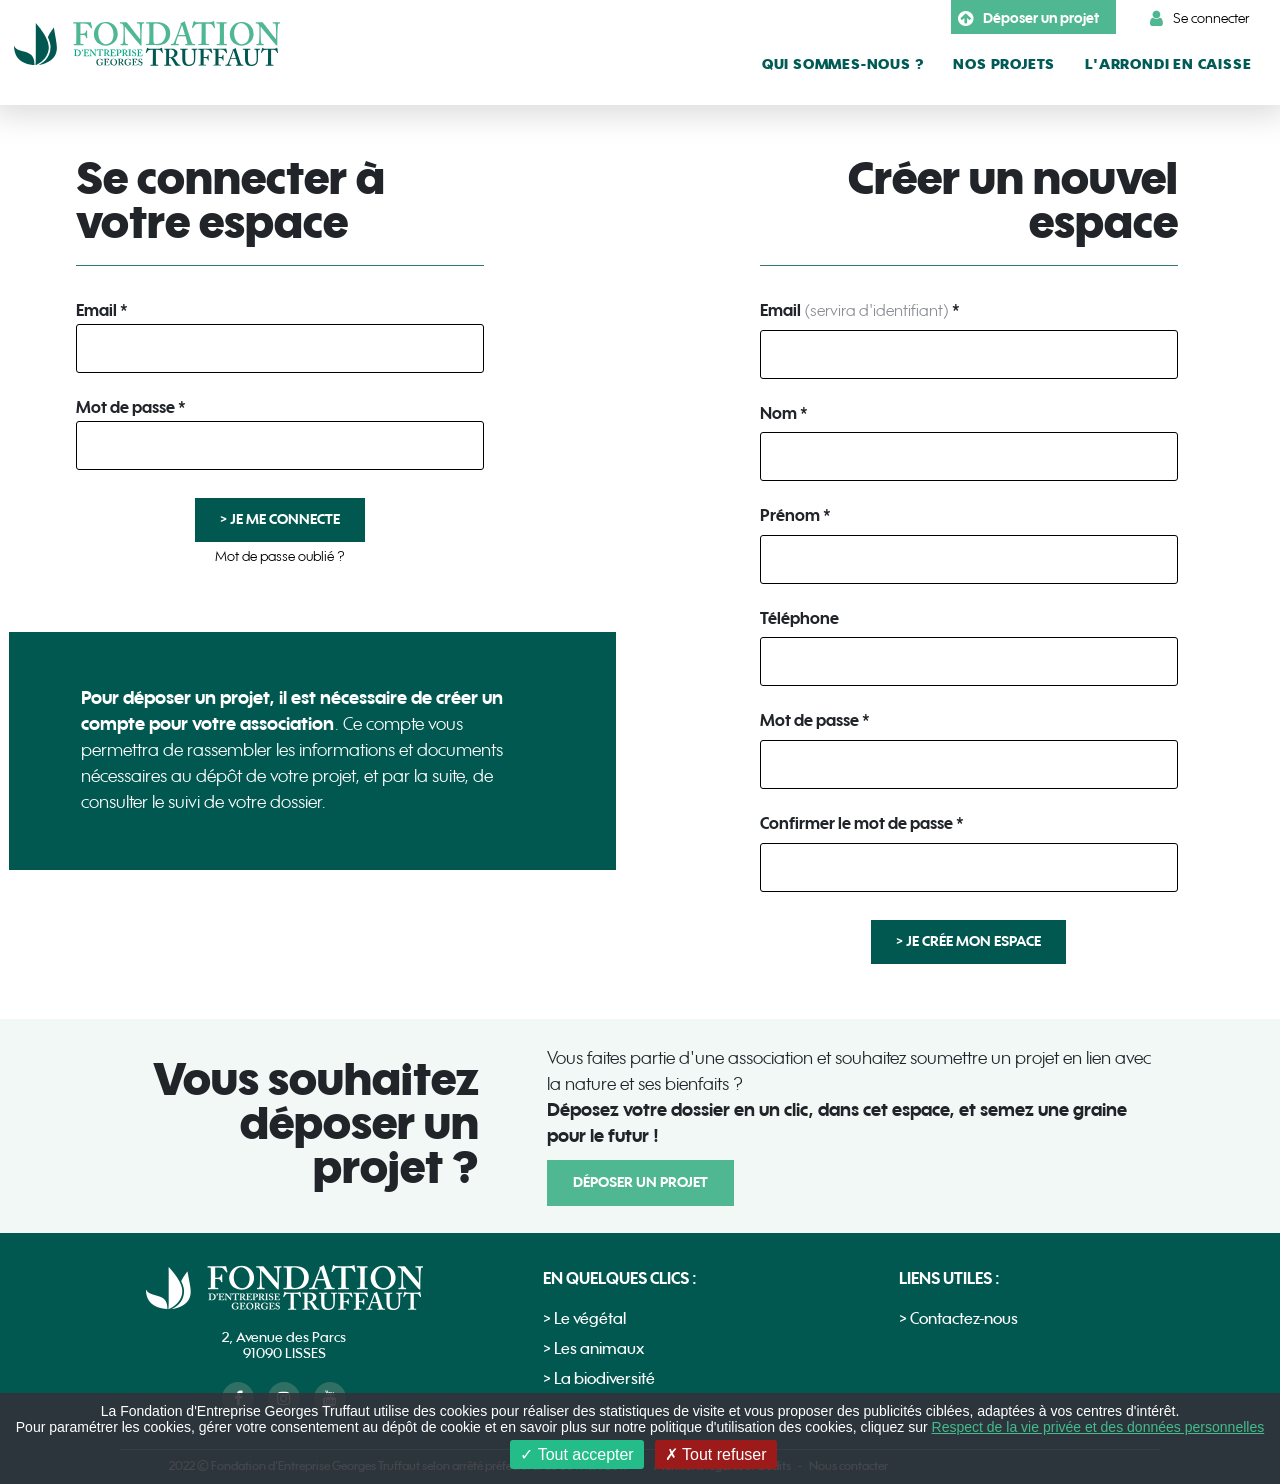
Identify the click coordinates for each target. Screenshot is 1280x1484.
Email (96, 312)
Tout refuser (716, 1454)
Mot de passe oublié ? (280, 556)
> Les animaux (593, 1349)
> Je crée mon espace (968, 941)
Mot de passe (125, 409)
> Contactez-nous (958, 1319)
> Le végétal (584, 1319)
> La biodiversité (599, 1379)
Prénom (790, 517)
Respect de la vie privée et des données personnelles (1098, 1427)
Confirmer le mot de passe (856, 825)
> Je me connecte (280, 519)
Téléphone (799, 620)
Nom (778, 415)
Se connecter (1200, 19)
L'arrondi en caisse (1168, 64)
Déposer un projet (1028, 19)
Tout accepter (576, 1454)
